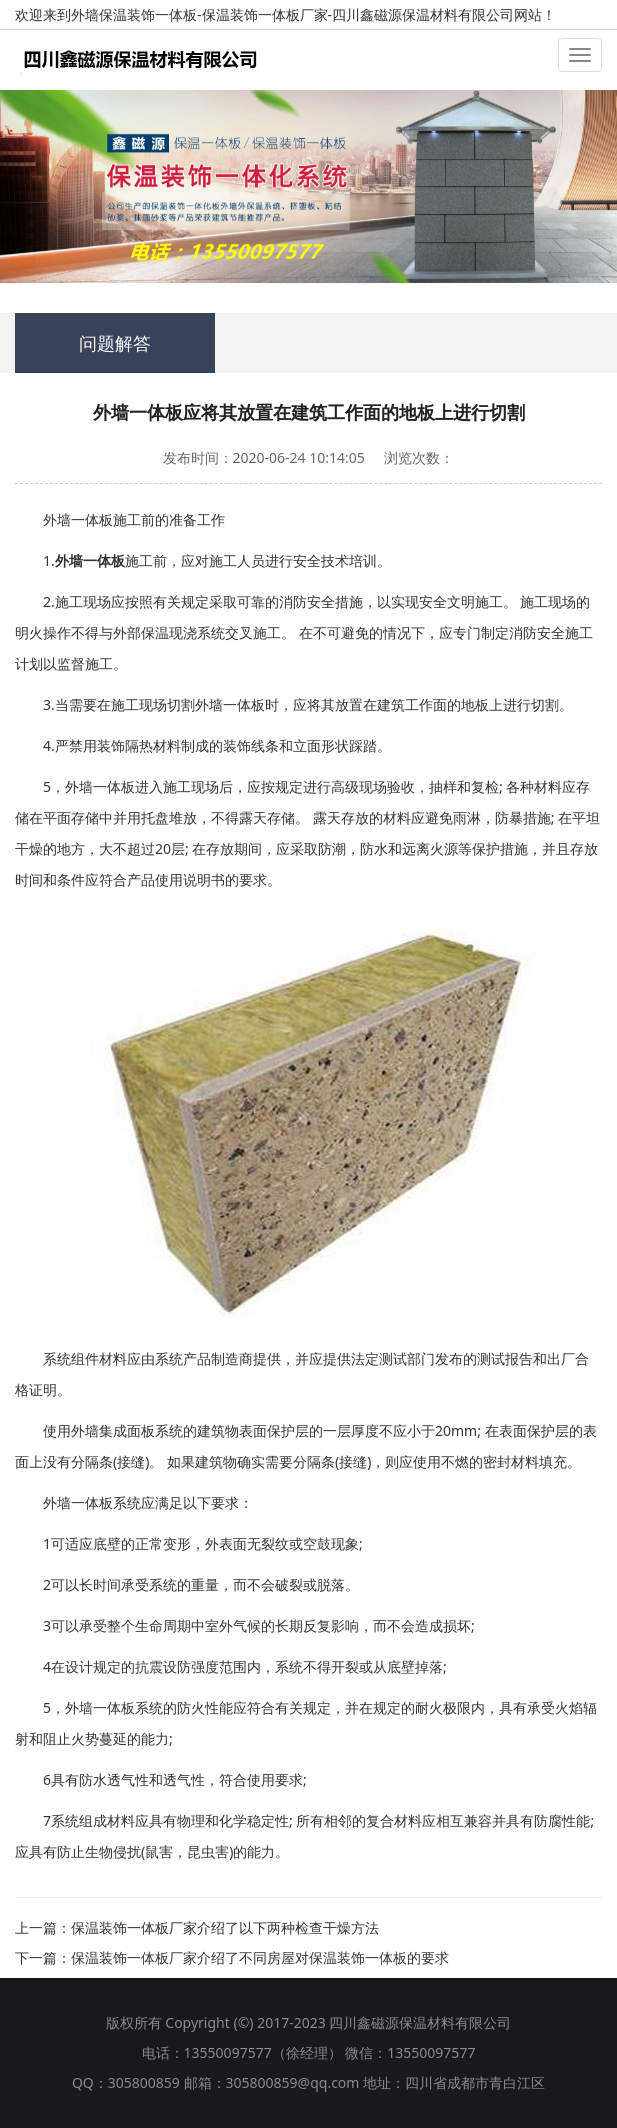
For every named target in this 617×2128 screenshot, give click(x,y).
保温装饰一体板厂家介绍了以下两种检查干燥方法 (225, 1927)
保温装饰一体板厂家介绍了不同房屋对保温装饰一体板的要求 (260, 1957)
